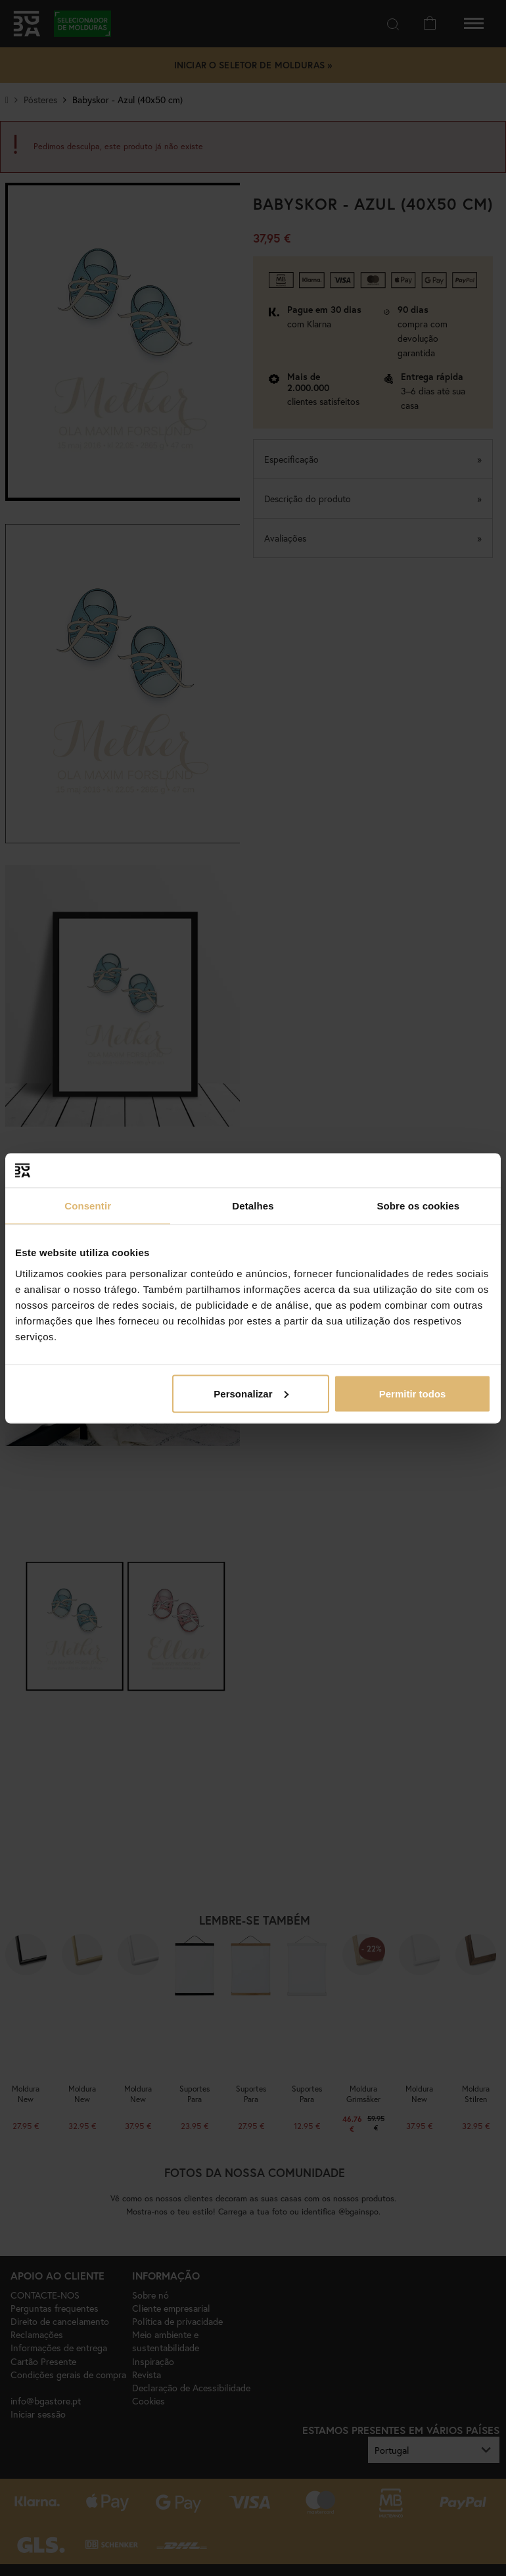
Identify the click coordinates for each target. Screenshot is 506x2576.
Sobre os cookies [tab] (418, 1205)
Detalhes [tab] (252, 1205)
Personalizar (251, 1393)
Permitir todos (412, 1393)
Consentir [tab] (87, 1205)
